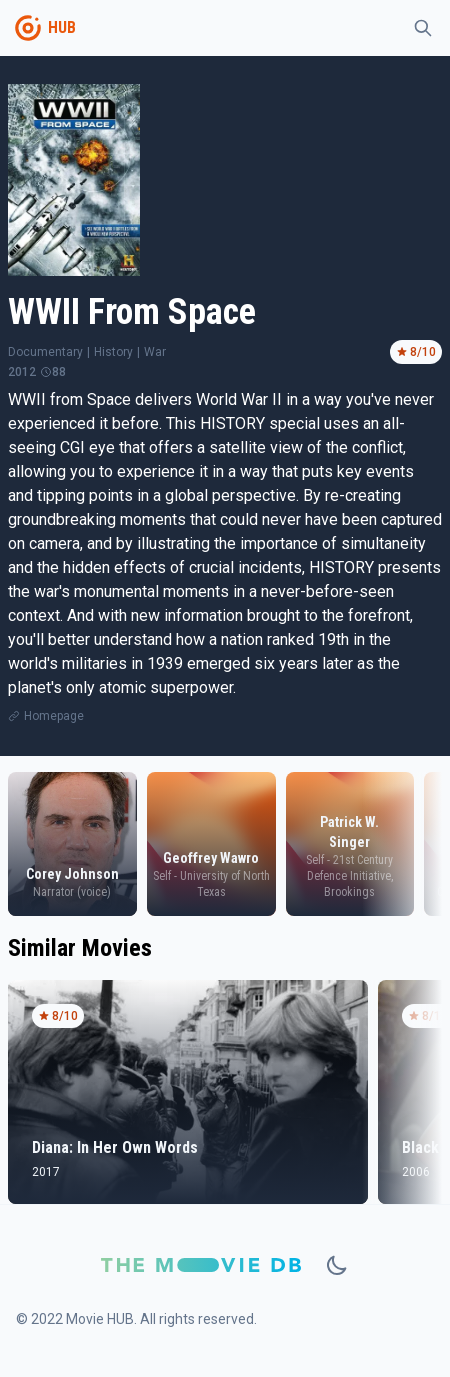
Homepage (54, 716)
